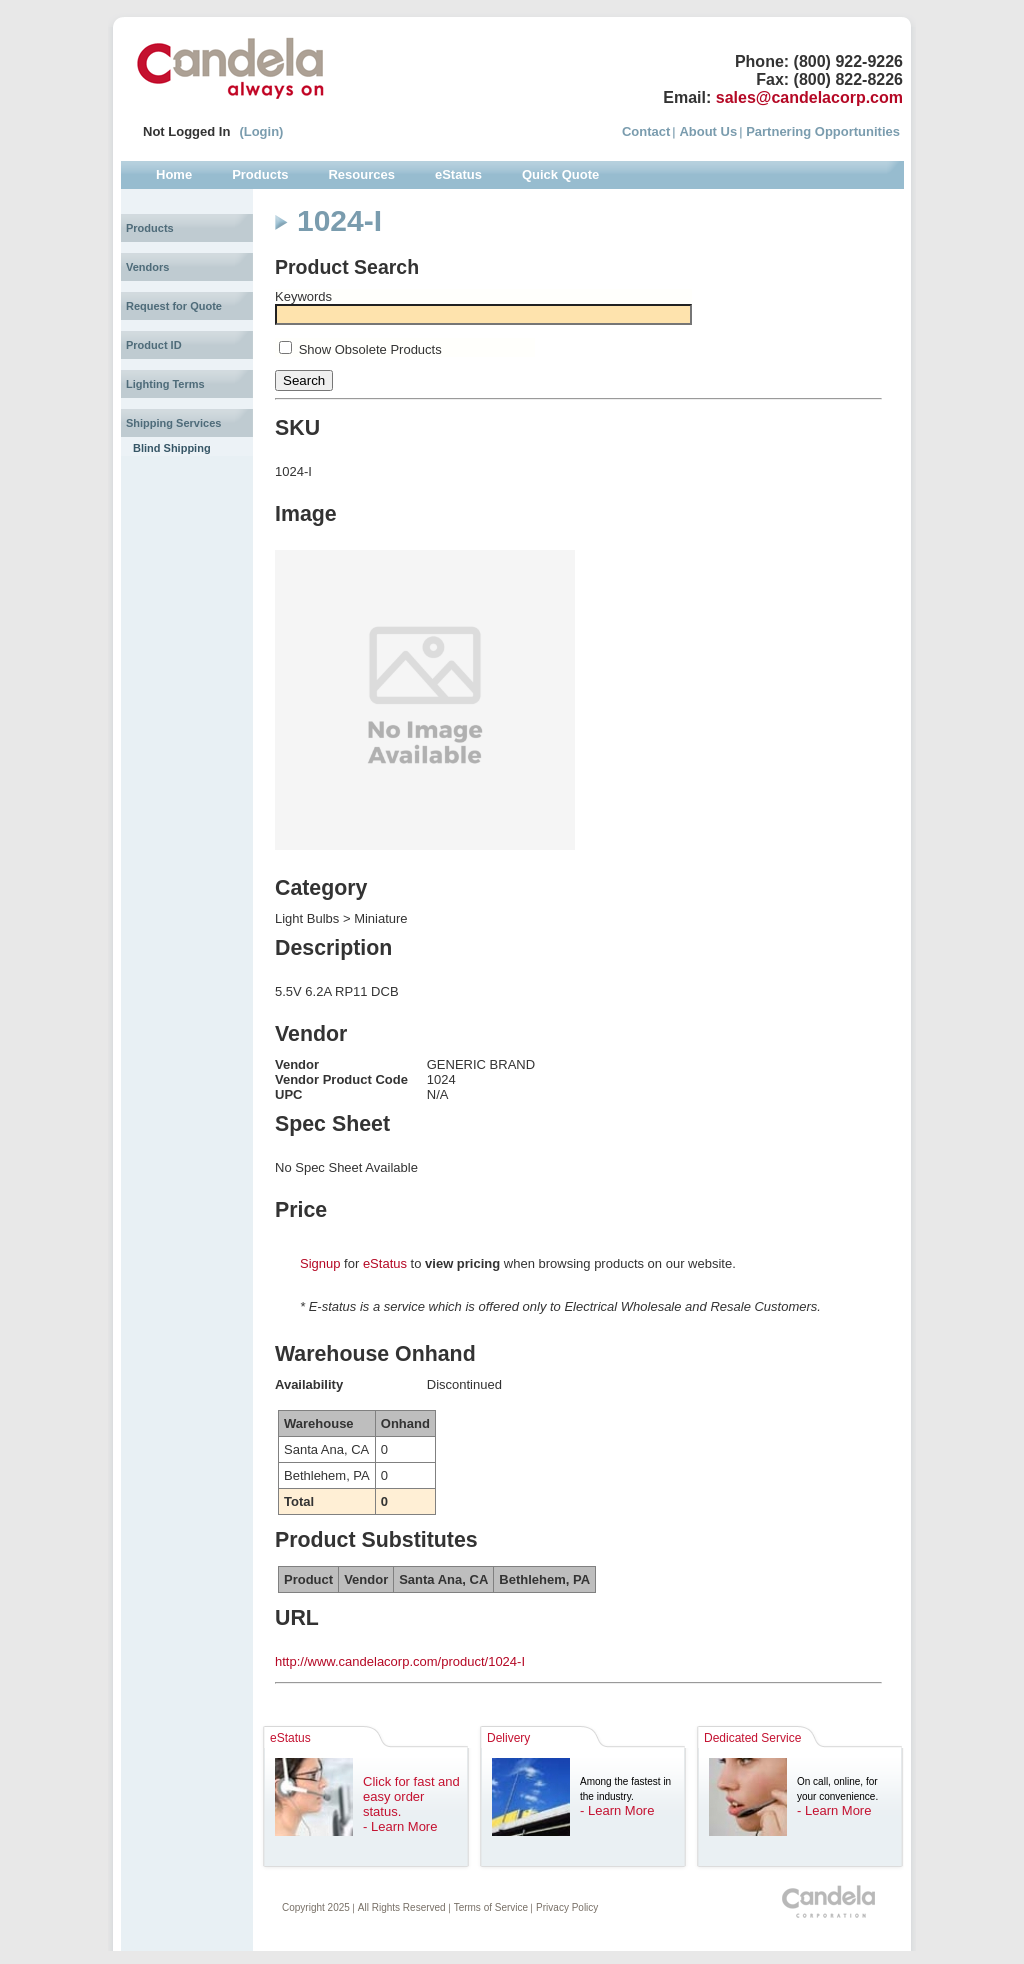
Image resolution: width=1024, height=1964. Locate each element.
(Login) (261, 131)
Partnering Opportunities (823, 131)
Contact (646, 131)
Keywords (303, 296)
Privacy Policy (567, 1907)
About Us (708, 131)
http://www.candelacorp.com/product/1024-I (400, 1661)
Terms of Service (491, 1907)
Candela (230, 68)
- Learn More (400, 1826)
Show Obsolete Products (370, 349)
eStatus (385, 1263)
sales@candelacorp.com (809, 97)
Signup (320, 1263)
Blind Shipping (172, 448)
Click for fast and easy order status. (411, 1796)
